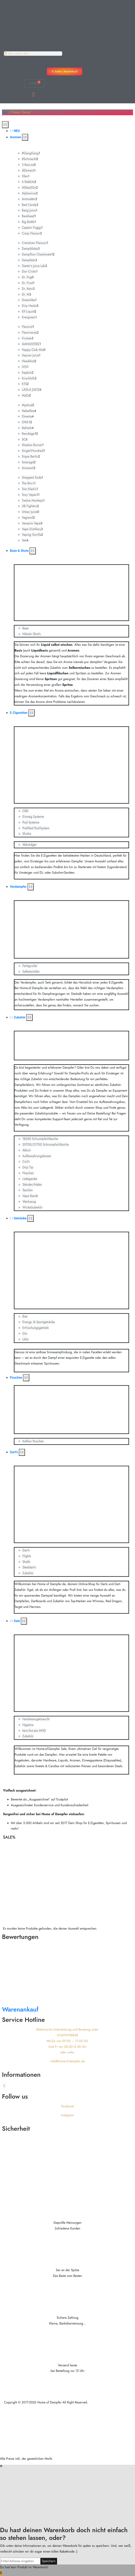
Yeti (24, 540)
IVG (24, 367)
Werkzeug (29, 1201)
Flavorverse (29, 332)
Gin (24, 1333)
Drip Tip (27, 1167)
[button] (67, 2085)
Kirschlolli (28, 378)
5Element (28, 170)
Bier (25, 1316)
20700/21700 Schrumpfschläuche (45, 1144)
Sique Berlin (30, 456)
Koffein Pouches (33, 1441)
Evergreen (28, 317)
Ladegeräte (29, 1179)
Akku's (26, 1150)
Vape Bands (30, 1196)
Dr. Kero (27, 288)
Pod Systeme (30, 822)
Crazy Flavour (31, 233)
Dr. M (25, 294)
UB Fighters (29, 506)
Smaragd (28, 462)
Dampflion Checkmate (36, 254)
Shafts (26, 1562)
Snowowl (27, 468)
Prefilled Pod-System (35, 828)
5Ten (25, 176)
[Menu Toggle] (5, 124)
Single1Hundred (33, 450)
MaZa (25, 395)
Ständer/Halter (32, 1184)
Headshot (28, 361)
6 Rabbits (28, 181)
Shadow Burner (32, 445)
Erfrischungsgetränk (35, 1327)
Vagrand (27, 517)
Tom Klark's (29, 489)
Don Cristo (29, 271)
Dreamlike (28, 300)
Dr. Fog (27, 277)
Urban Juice (29, 512)
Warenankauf (20, 2009)
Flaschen (28, 1173)
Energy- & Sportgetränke (38, 1322)
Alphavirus (29, 193)
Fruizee (26, 338)
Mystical (27, 405)
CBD (25, 811)
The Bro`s (28, 483)
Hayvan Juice (30, 355)
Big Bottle (28, 222)
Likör (25, 1339)
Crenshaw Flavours (34, 243)
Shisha (26, 833)
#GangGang (30, 153)
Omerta (27, 416)
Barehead (28, 216)
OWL (25, 422)
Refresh (27, 428)
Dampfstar (28, 260)
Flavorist (27, 326)
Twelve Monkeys (32, 500)
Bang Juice (29, 210)
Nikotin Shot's (31, 634)
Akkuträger (29, 844)
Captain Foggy (31, 227)
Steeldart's (29, 1567)
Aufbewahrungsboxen (36, 1156)
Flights (26, 1556)
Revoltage (28, 433)
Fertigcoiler (29, 966)
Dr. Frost (27, 283)
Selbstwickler (31, 971)
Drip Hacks (29, 305)
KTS (24, 384)
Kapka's (27, 372)
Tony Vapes (29, 494)
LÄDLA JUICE (31, 389)
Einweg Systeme (33, 816)
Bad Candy (29, 205)
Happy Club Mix (33, 349)
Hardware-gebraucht (35, 1719)
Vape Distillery (31, 529)
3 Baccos (28, 164)
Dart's (26, 1550)
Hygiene (27, 1725)
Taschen (27, 1190)
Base (25, 628)
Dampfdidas (30, 248)
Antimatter (28, 199)
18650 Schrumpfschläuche (40, 1138)
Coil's (26, 1161)
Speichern (48, 2561)
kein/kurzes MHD (34, 1730)
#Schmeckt (29, 159)
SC (24, 439)
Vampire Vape (31, 523)
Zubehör (28, 1573)
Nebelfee (28, 411)
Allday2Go (29, 187)
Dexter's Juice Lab (33, 266)
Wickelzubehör (32, 1207)
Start (5, 112)
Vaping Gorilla (31, 534)
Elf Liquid (28, 311)
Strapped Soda (32, 477)
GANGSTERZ (31, 344)
